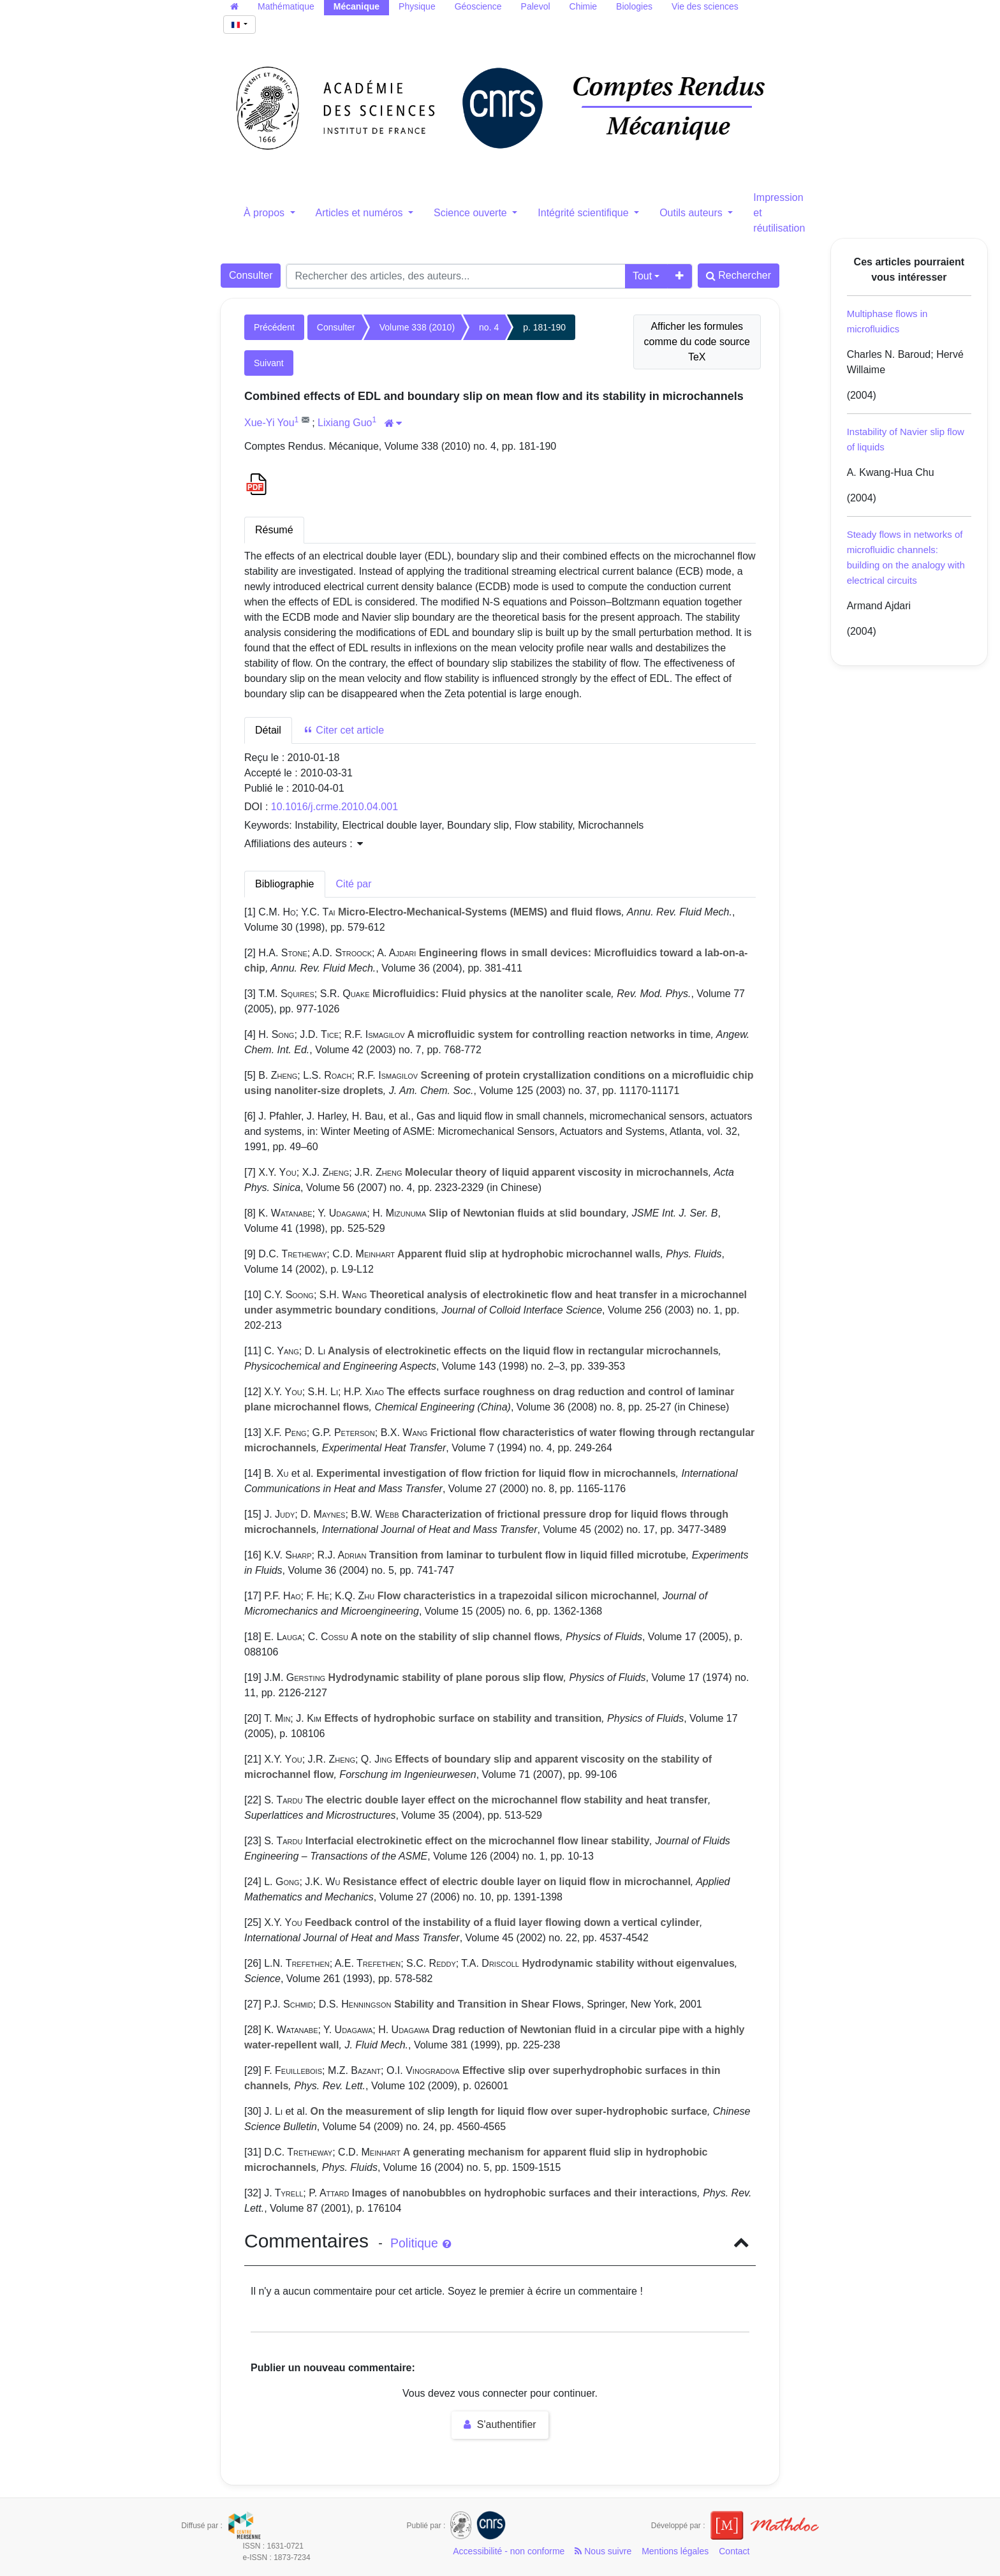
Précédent (274, 327)
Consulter (250, 275)
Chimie (584, 6)
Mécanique (356, 6)
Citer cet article (343, 730)
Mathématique (286, 6)
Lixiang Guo (345, 422)
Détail (268, 730)
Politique (420, 2243)
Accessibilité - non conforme (508, 2551)
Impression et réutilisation (779, 212)
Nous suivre (603, 2551)
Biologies (634, 6)
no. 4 (489, 327)
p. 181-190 (544, 327)
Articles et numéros (361, 212)
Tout (642, 275)
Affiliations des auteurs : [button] (303, 843)
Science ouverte (472, 212)
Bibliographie (284, 883)
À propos (265, 212)
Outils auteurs (692, 212)
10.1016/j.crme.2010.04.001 (334, 806)
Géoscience (478, 6)
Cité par (354, 883)
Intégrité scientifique (584, 212)
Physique (417, 6)
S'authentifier (500, 2424)
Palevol (535, 6)
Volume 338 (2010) (417, 327)
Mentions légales (675, 2551)
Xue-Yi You (269, 422)
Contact (734, 2551)
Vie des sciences (705, 6)
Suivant (269, 363)
